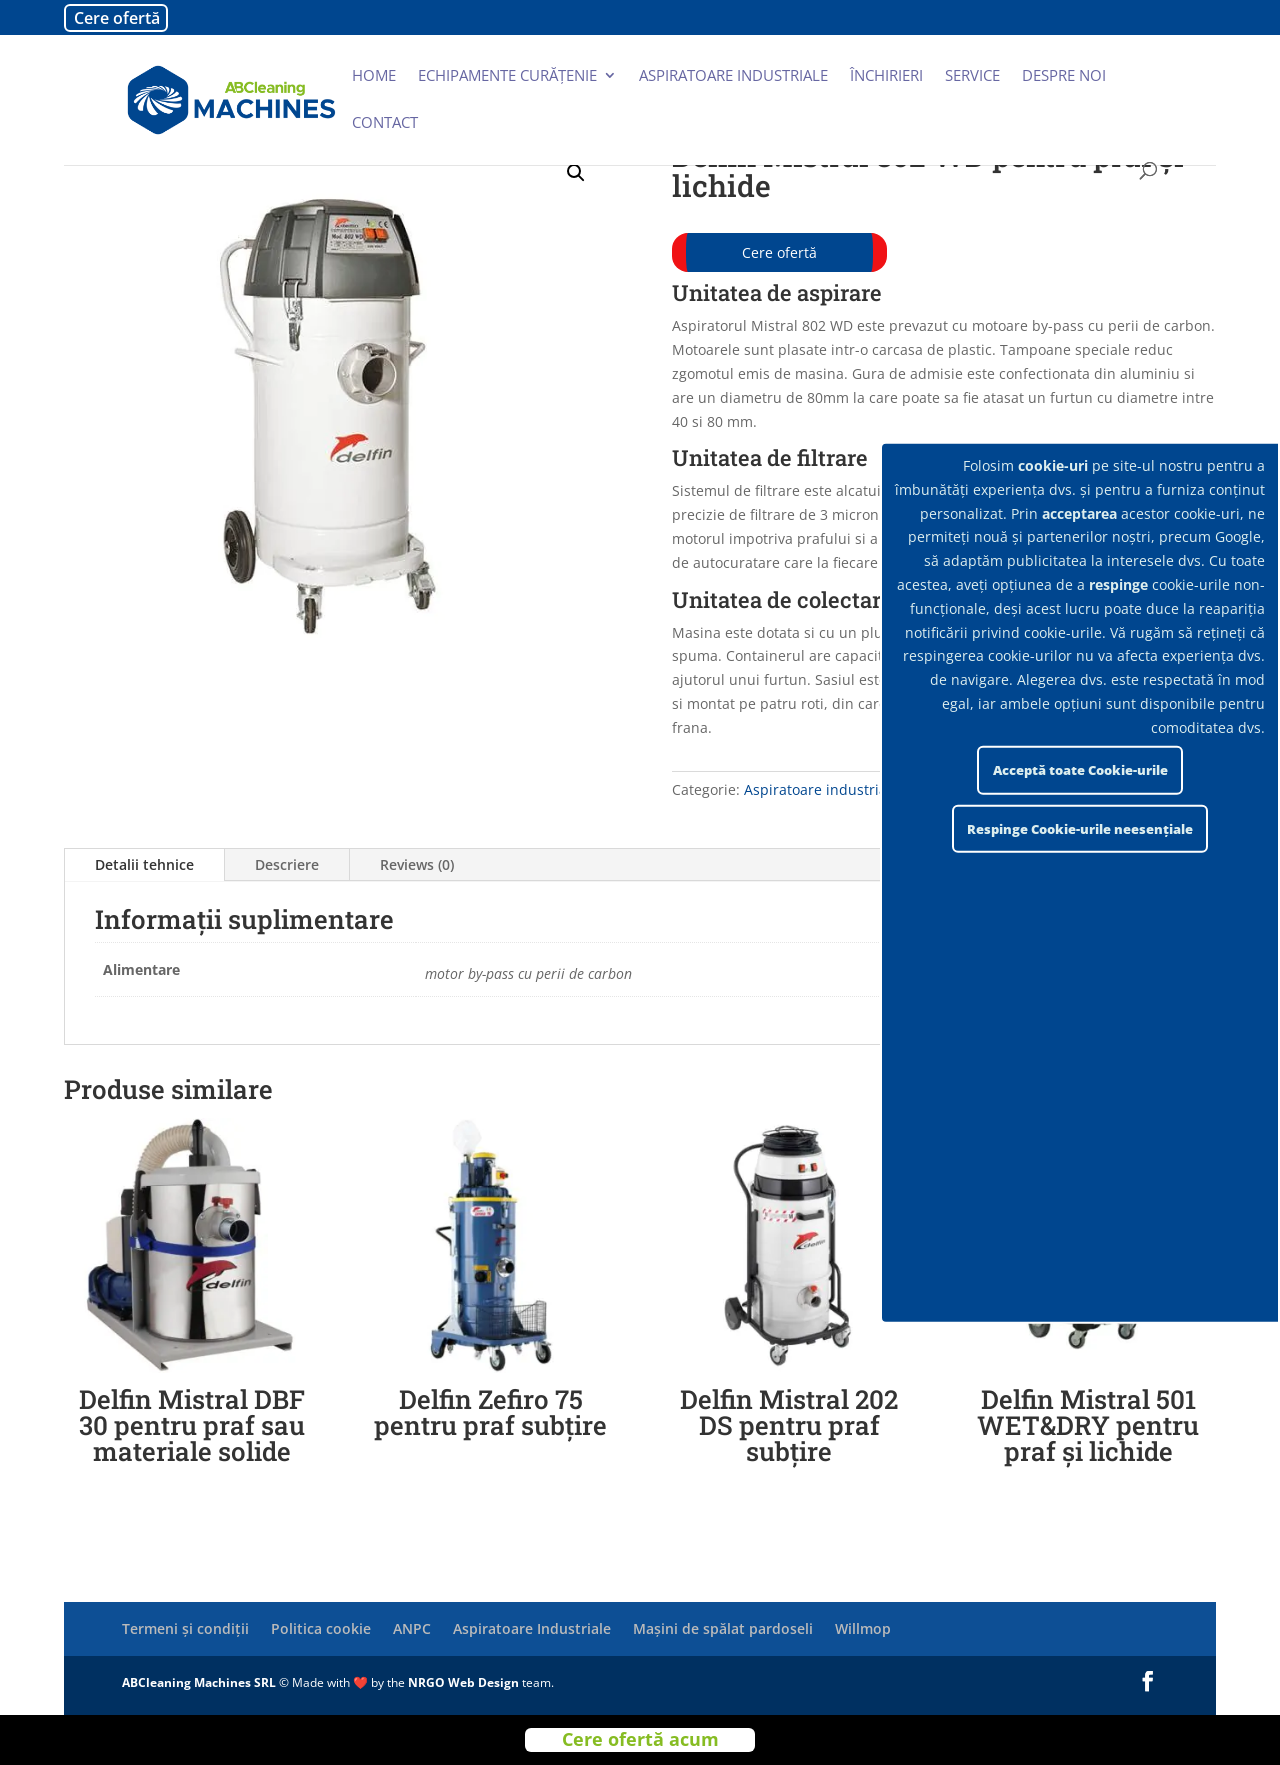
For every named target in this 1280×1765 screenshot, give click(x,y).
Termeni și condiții (185, 1628)
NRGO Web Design (463, 1682)
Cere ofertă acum (640, 1739)
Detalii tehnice (144, 864)
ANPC (412, 1628)
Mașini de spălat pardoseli (723, 1628)
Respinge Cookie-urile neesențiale (1080, 829)
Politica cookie (321, 1628)
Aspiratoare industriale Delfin (843, 789)
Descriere (287, 864)
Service (972, 76)
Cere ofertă (117, 18)
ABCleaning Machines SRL (200, 1682)
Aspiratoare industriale (733, 76)
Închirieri (886, 76)
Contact (385, 123)
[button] (576, 173)
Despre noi (1064, 76)
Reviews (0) (417, 864)
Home (374, 76)
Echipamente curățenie (507, 76)
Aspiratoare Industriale (532, 1628)
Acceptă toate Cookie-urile (1080, 770)
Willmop (863, 1628)
